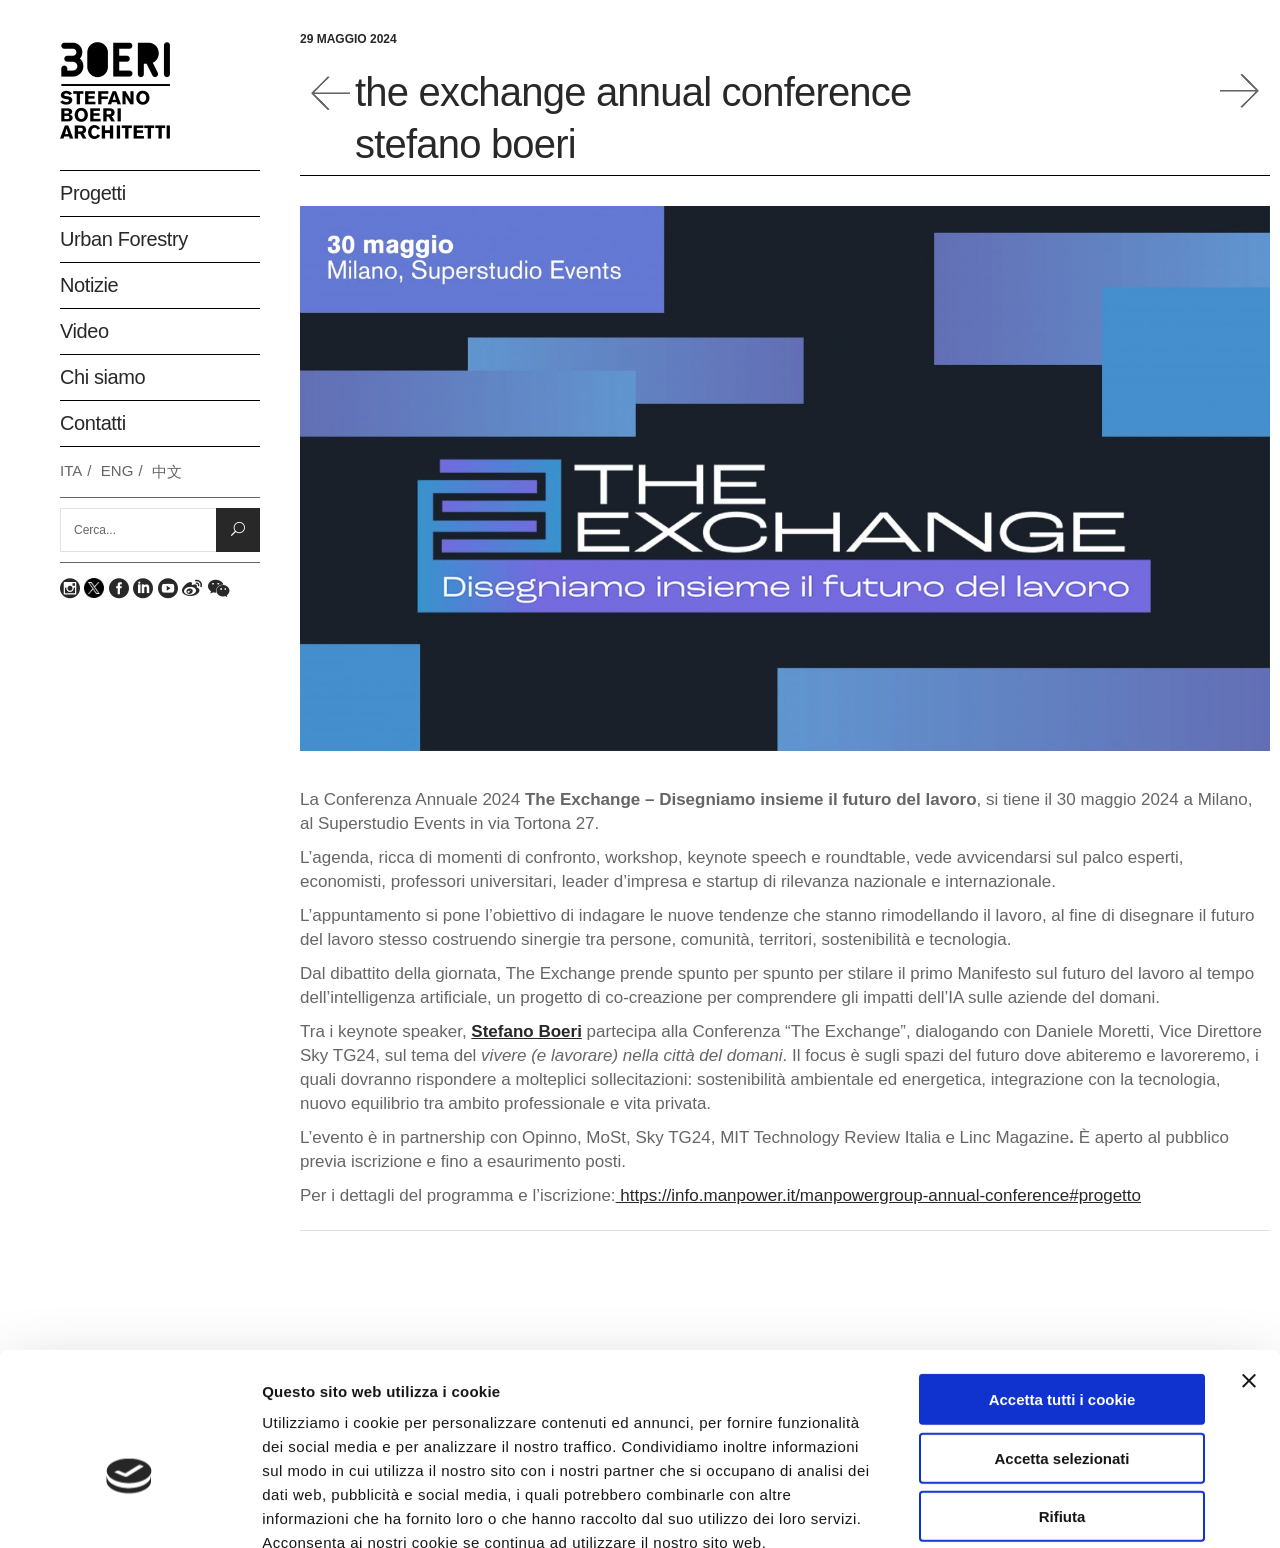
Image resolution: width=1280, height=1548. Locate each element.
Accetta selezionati (1061, 1343)
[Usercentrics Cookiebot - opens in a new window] (129, 1509)
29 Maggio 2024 (348, 39)
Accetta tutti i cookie (1062, 1284)
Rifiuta (1062, 1401)
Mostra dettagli (1062, 1508)
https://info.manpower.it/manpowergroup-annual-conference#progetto (878, 1195)
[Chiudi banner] (1249, 1266)
